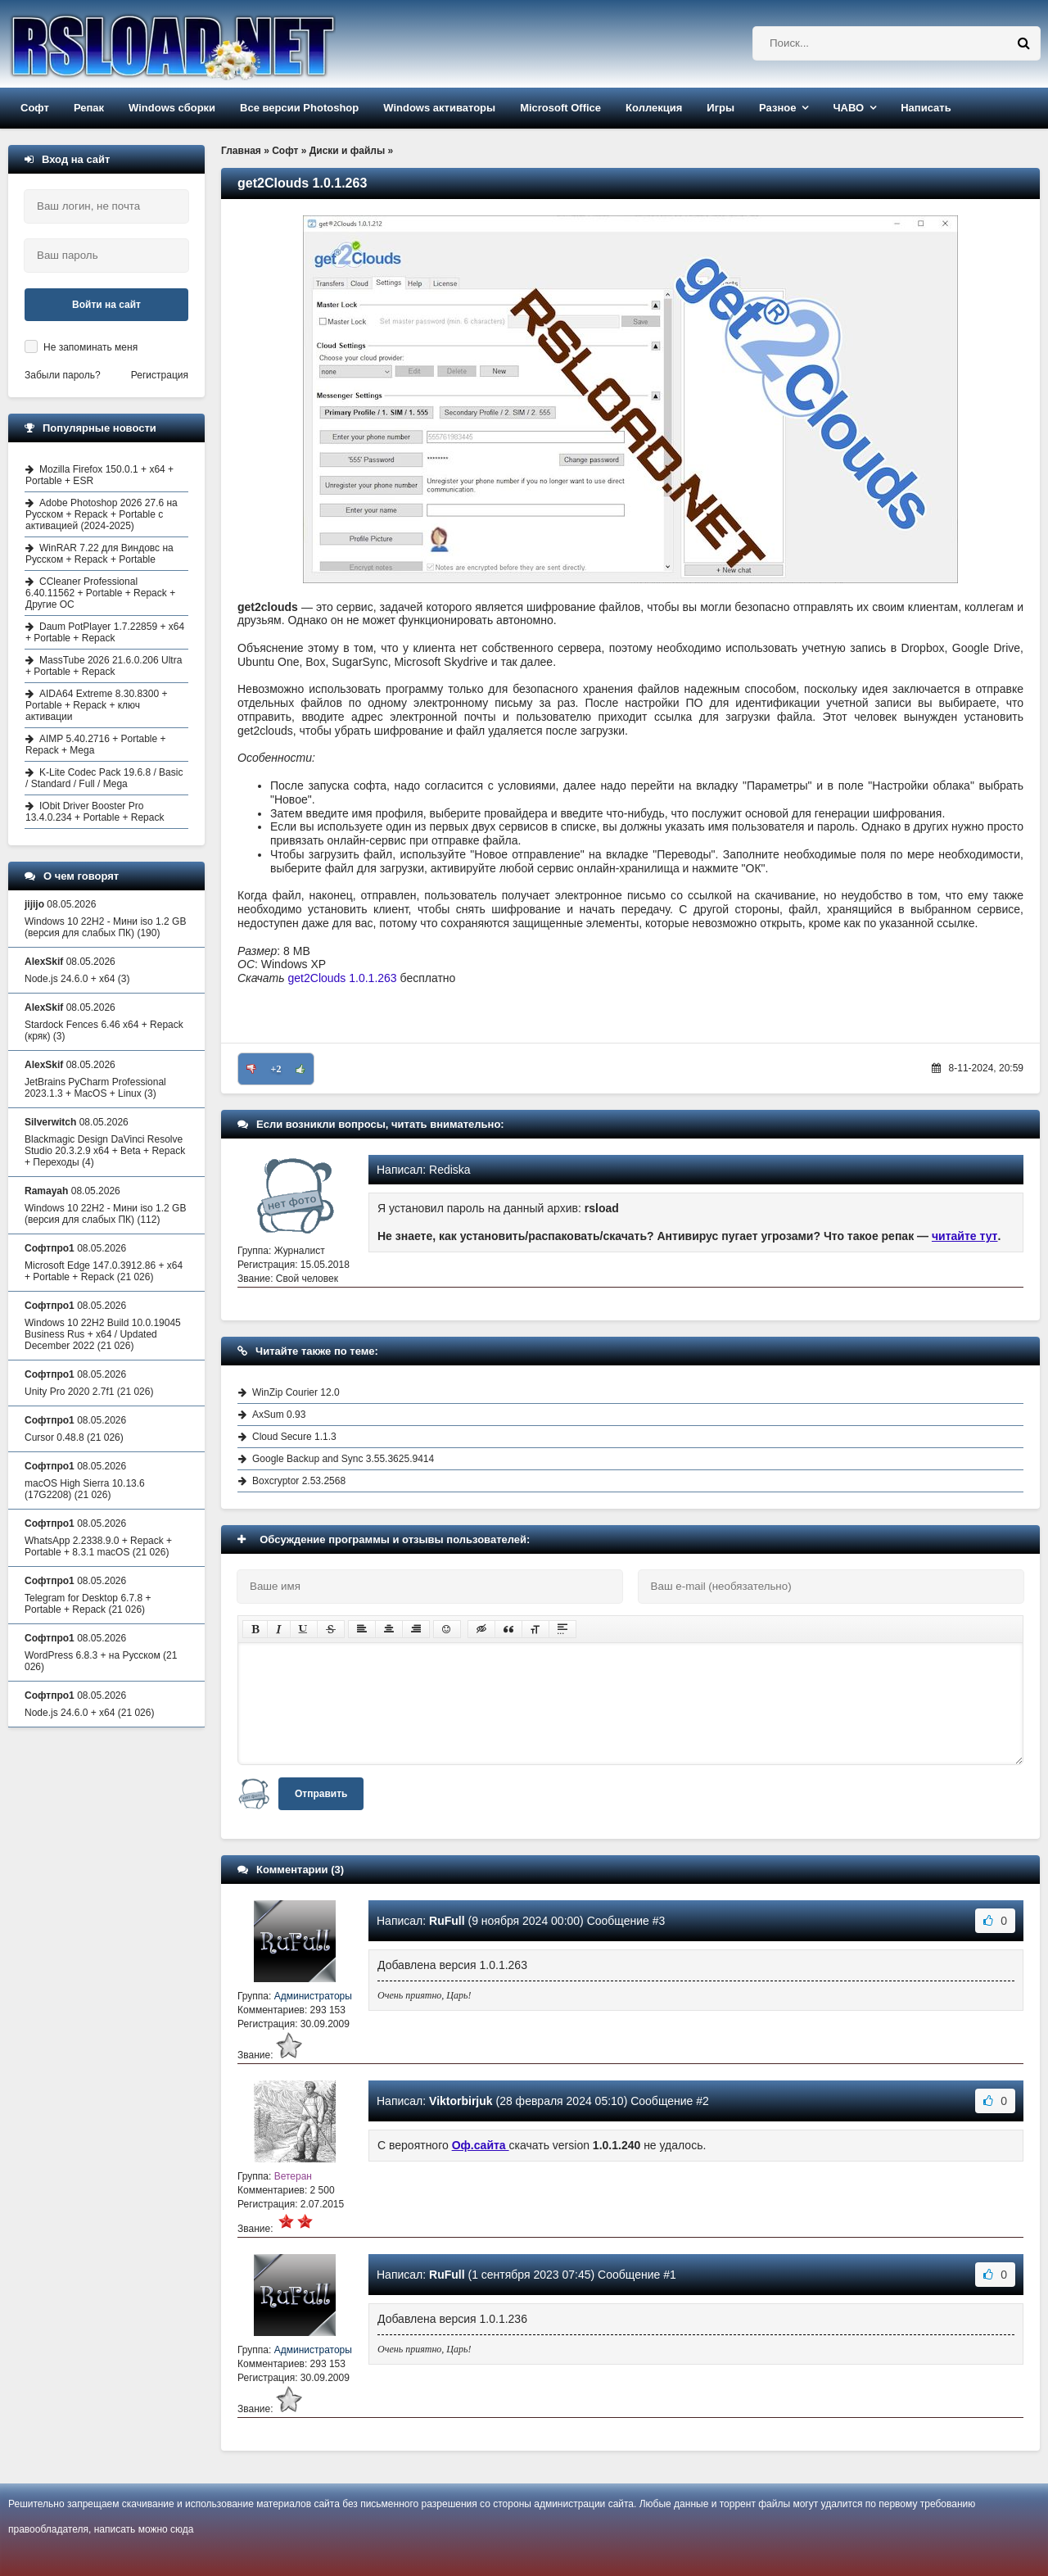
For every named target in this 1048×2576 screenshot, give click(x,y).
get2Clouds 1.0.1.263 (342, 978)
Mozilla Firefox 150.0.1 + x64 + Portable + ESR (99, 475)
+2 (276, 1069)
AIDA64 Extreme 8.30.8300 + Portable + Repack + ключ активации (96, 705)
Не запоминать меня (90, 347)
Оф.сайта (480, 2145)
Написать (926, 108)
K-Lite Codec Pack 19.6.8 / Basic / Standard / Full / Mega (104, 778)
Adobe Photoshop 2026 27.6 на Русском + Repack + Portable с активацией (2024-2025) (101, 514)
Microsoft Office (560, 108)
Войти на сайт (106, 304)
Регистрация (159, 375)
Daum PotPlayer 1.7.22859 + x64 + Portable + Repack (104, 632)
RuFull (447, 1920)
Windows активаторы (439, 108)
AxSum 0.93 (278, 1414)
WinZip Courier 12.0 (296, 1392)
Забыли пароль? (63, 375)
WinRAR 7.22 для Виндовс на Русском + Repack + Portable (99, 553)
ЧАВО (848, 108)
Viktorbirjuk (461, 2100)
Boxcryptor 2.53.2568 (299, 1481)
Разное (777, 108)
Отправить (321, 1794)
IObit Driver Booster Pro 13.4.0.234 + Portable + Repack (94, 811)
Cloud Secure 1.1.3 (294, 1436)
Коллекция (654, 108)
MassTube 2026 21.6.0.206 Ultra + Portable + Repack (103, 665)
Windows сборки (172, 108)
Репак (89, 108)
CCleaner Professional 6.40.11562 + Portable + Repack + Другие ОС (100, 593)
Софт (34, 108)
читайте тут (965, 1236)
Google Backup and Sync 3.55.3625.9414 (343, 1459)
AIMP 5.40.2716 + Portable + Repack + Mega (95, 744)
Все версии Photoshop (299, 108)
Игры (720, 108)
